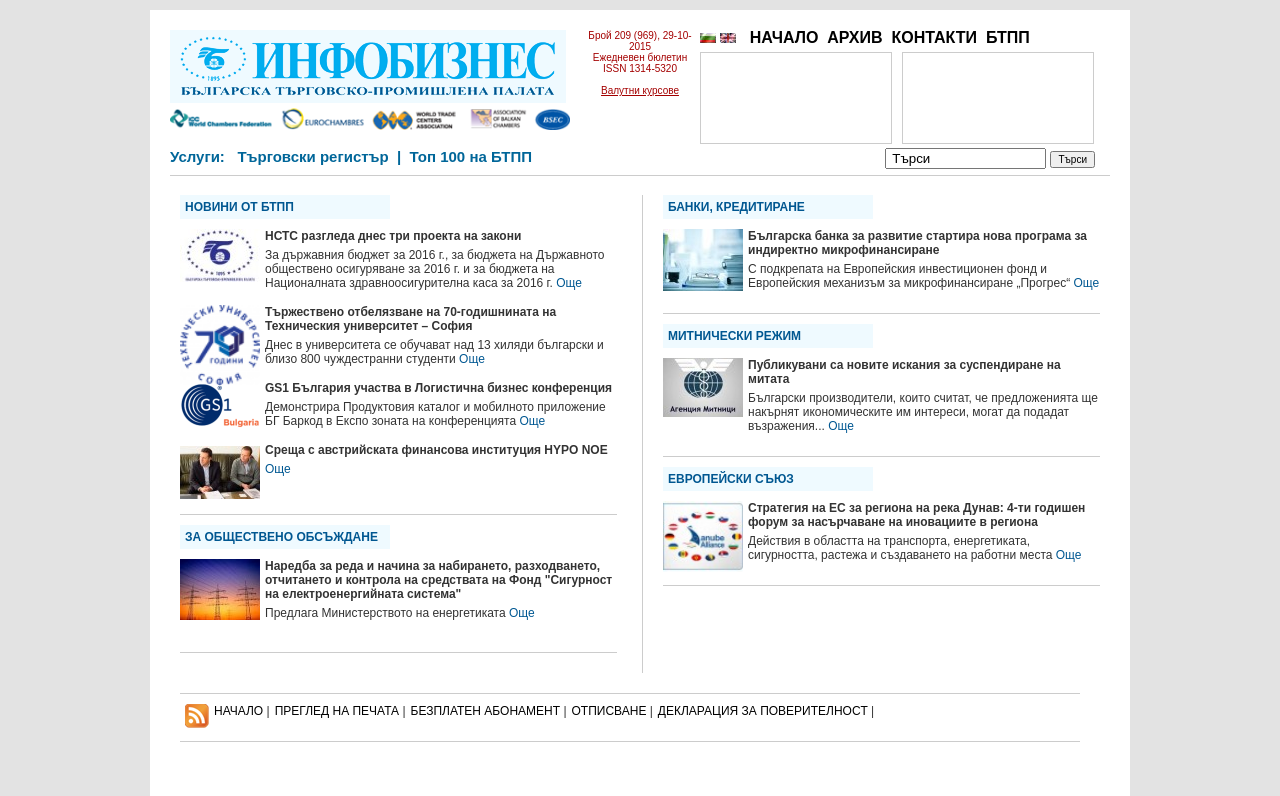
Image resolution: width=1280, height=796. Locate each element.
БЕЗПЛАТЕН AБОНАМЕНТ (486, 711)
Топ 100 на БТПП (471, 156)
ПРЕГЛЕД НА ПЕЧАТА (337, 711)
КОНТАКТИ (934, 37)
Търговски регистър (312, 156)
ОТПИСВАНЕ (609, 711)
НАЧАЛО (784, 37)
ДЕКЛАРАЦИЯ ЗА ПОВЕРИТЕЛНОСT (763, 711)
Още (569, 283)
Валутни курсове (640, 90)
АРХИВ (854, 37)
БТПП (1008, 37)
